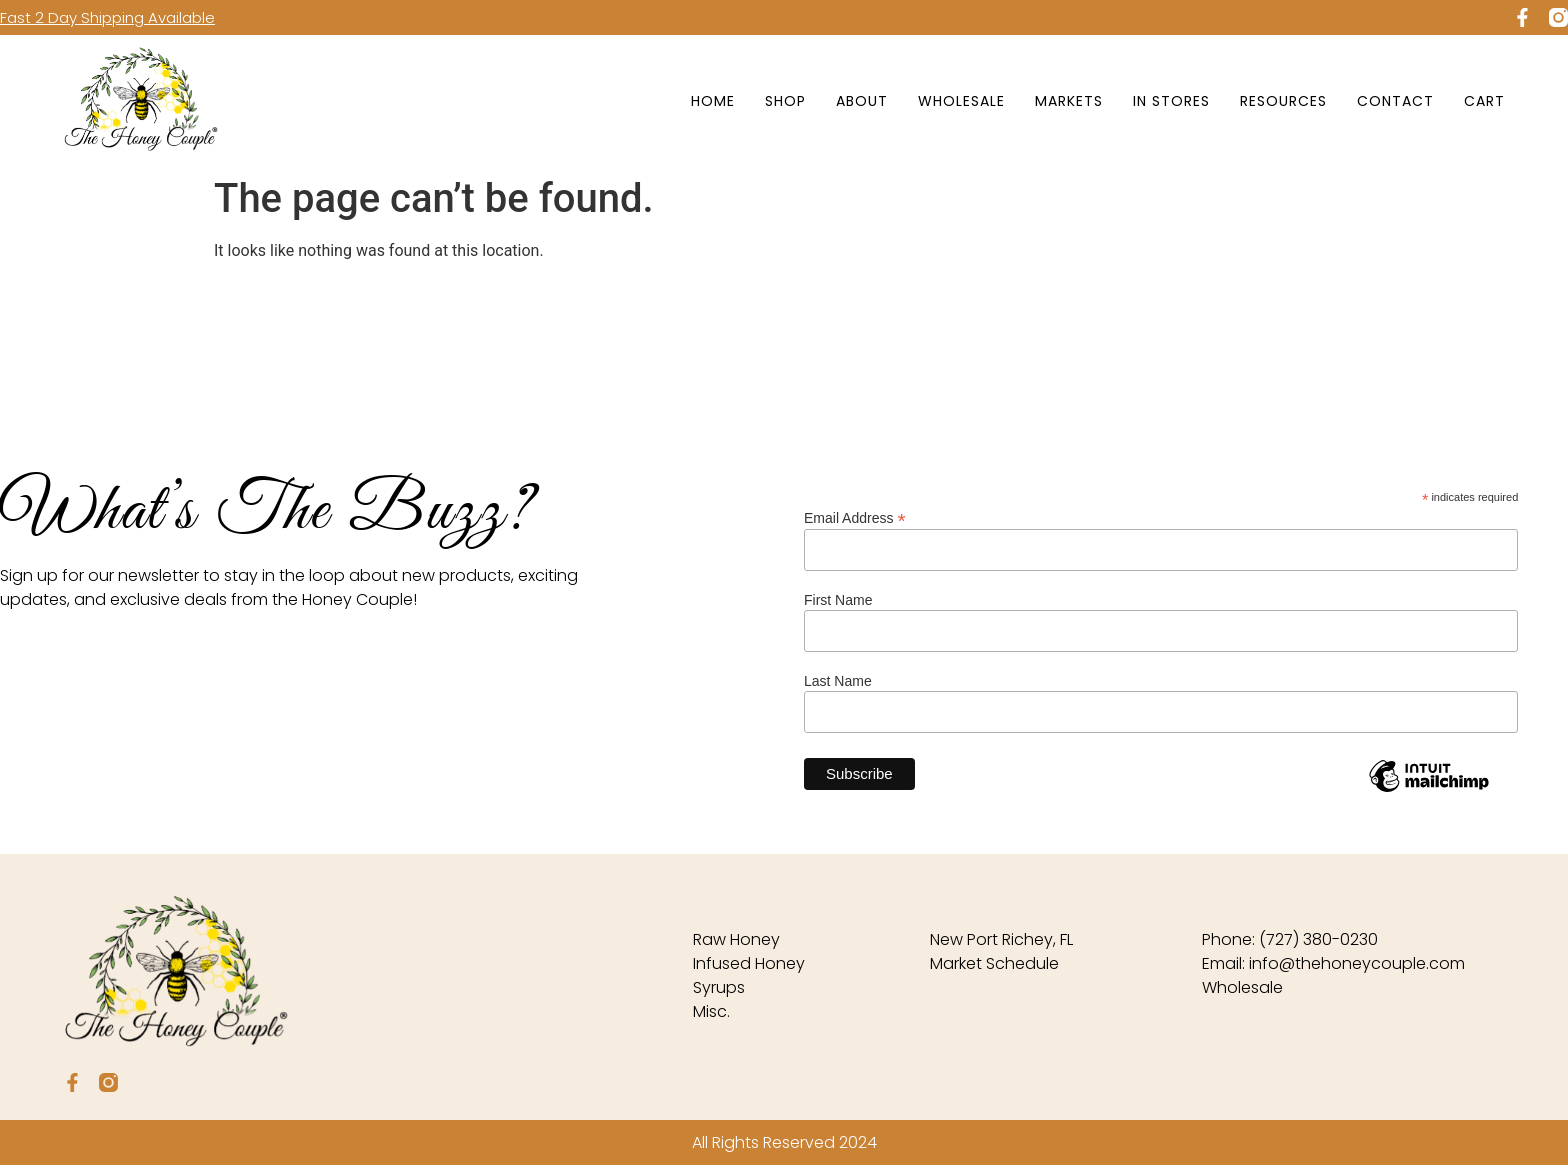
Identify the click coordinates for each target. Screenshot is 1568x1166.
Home (713, 101)
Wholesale (961, 101)
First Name (838, 600)
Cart (1484, 101)
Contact (1395, 101)
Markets (1069, 101)
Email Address (855, 517)
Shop (785, 101)
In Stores (1171, 101)
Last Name (838, 681)
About (862, 101)
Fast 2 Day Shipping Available (107, 17)
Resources (1283, 101)
